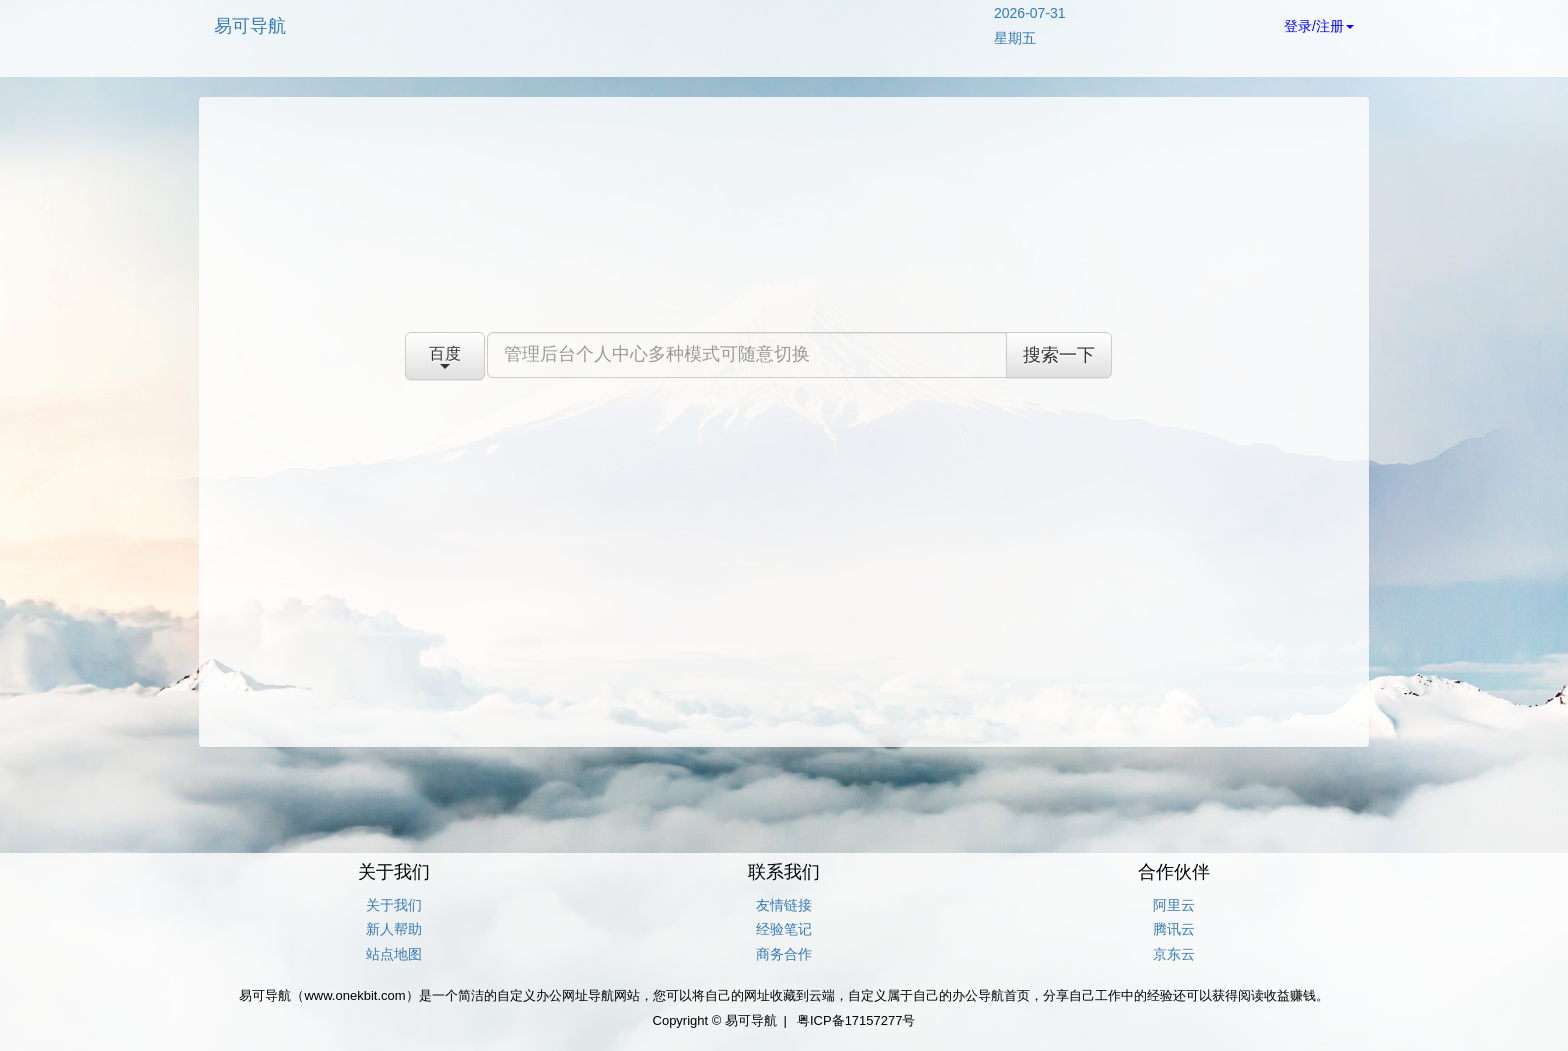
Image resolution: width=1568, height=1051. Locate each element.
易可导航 (250, 26)
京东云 (1174, 954)
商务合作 (784, 954)
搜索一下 (1059, 355)
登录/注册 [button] (1319, 26)
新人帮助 (394, 929)
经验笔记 (784, 929)
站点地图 (394, 954)
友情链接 (784, 905)
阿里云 (1174, 905)
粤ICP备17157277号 (856, 1020)
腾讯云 (1174, 929)
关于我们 (394, 905)
